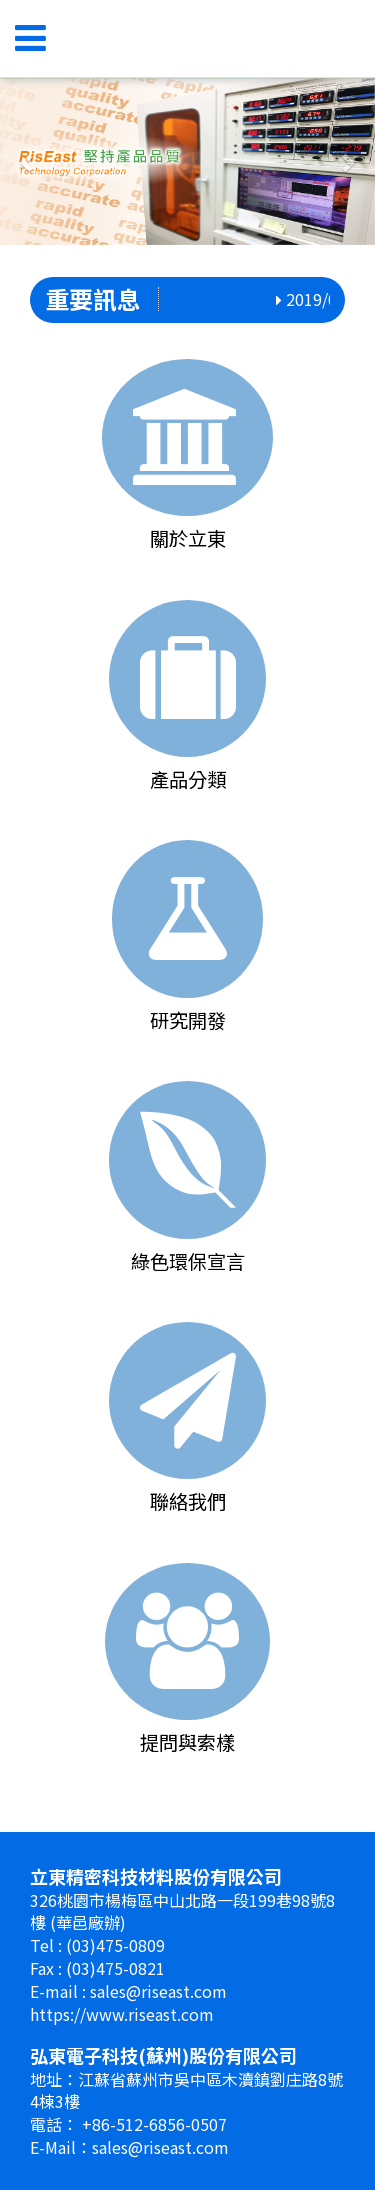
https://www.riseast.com (122, 2014)
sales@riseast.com (158, 1991)
